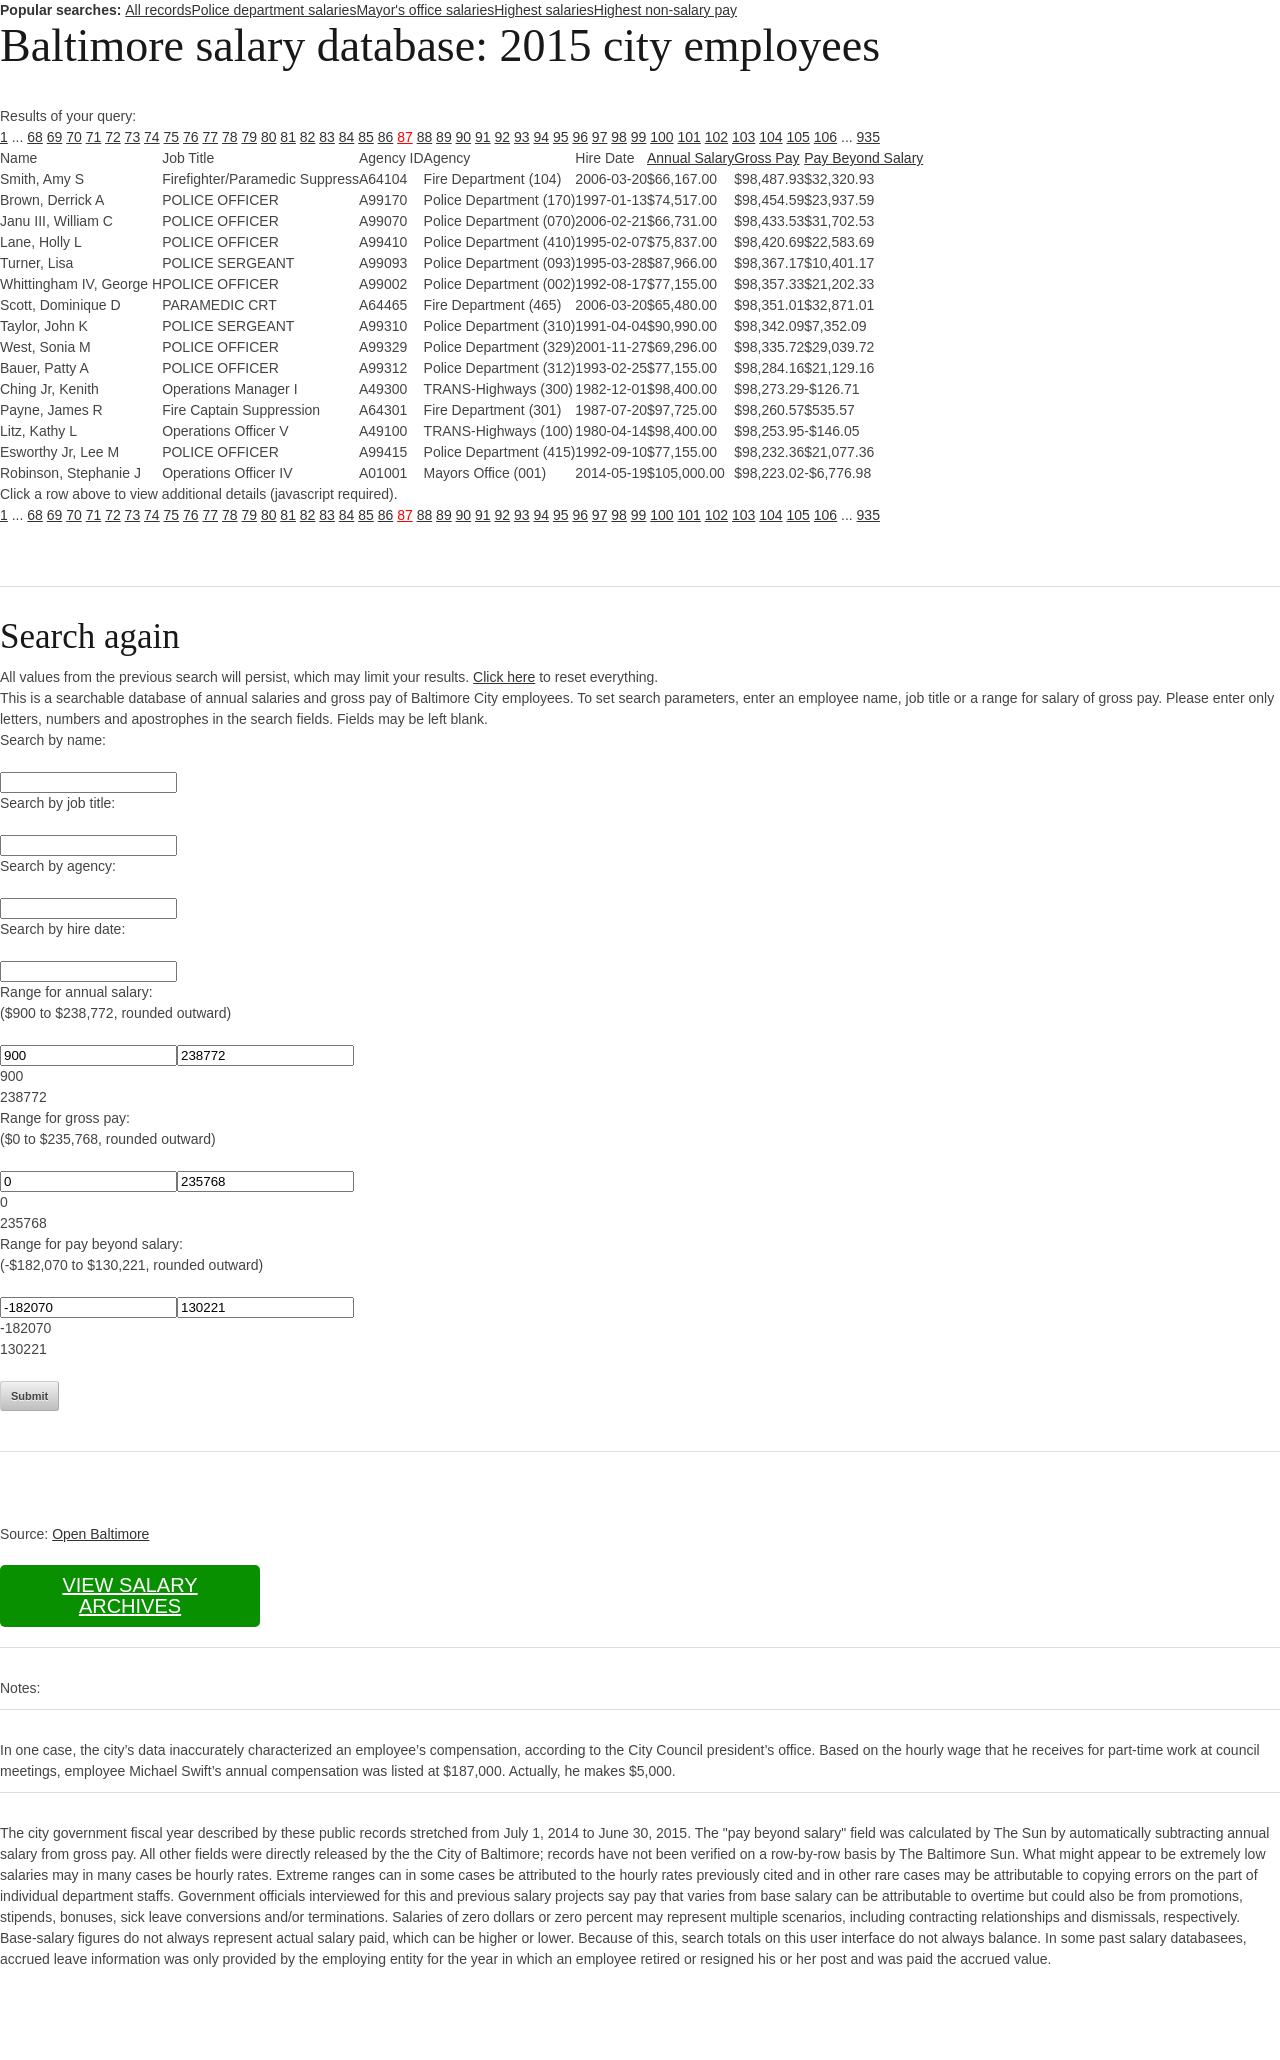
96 (580, 137)
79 (249, 137)
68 (35, 137)
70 (74, 137)
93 (522, 137)
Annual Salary (690, 158)
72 (113, 137)
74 (152, 137)
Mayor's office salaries (425, 10)
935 (868, 137)
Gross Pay (766, 158)
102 (716, 137)
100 (661, 137)
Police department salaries (273, 10)
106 (825, 137)
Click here (504, 677)
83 (327, 137)
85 (366, 137)
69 (55, 137)
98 (619, 137)
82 (308, 137)
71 (94, 137)
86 (386, 137)
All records (158, 10)
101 (689, 137)
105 (798, 137)
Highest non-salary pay (665, 10)
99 (639, 137)
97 (600, 137)
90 (464, 137)
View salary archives (129, 1595)
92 (503, 137)
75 (172, 137)
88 (425, 137)
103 (743, 137)
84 (347, 137)
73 (133, 137)
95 (561, 137)
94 (541, 137)
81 (288, 137)
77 (210, 137)
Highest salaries (544, 10)
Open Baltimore (100, 1534)
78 (230, 137)
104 (770, 137)
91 (483, 137)
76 (191, 137)
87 (405, 137)
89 (444, 137)
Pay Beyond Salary (863, 158)
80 (269, 137)
